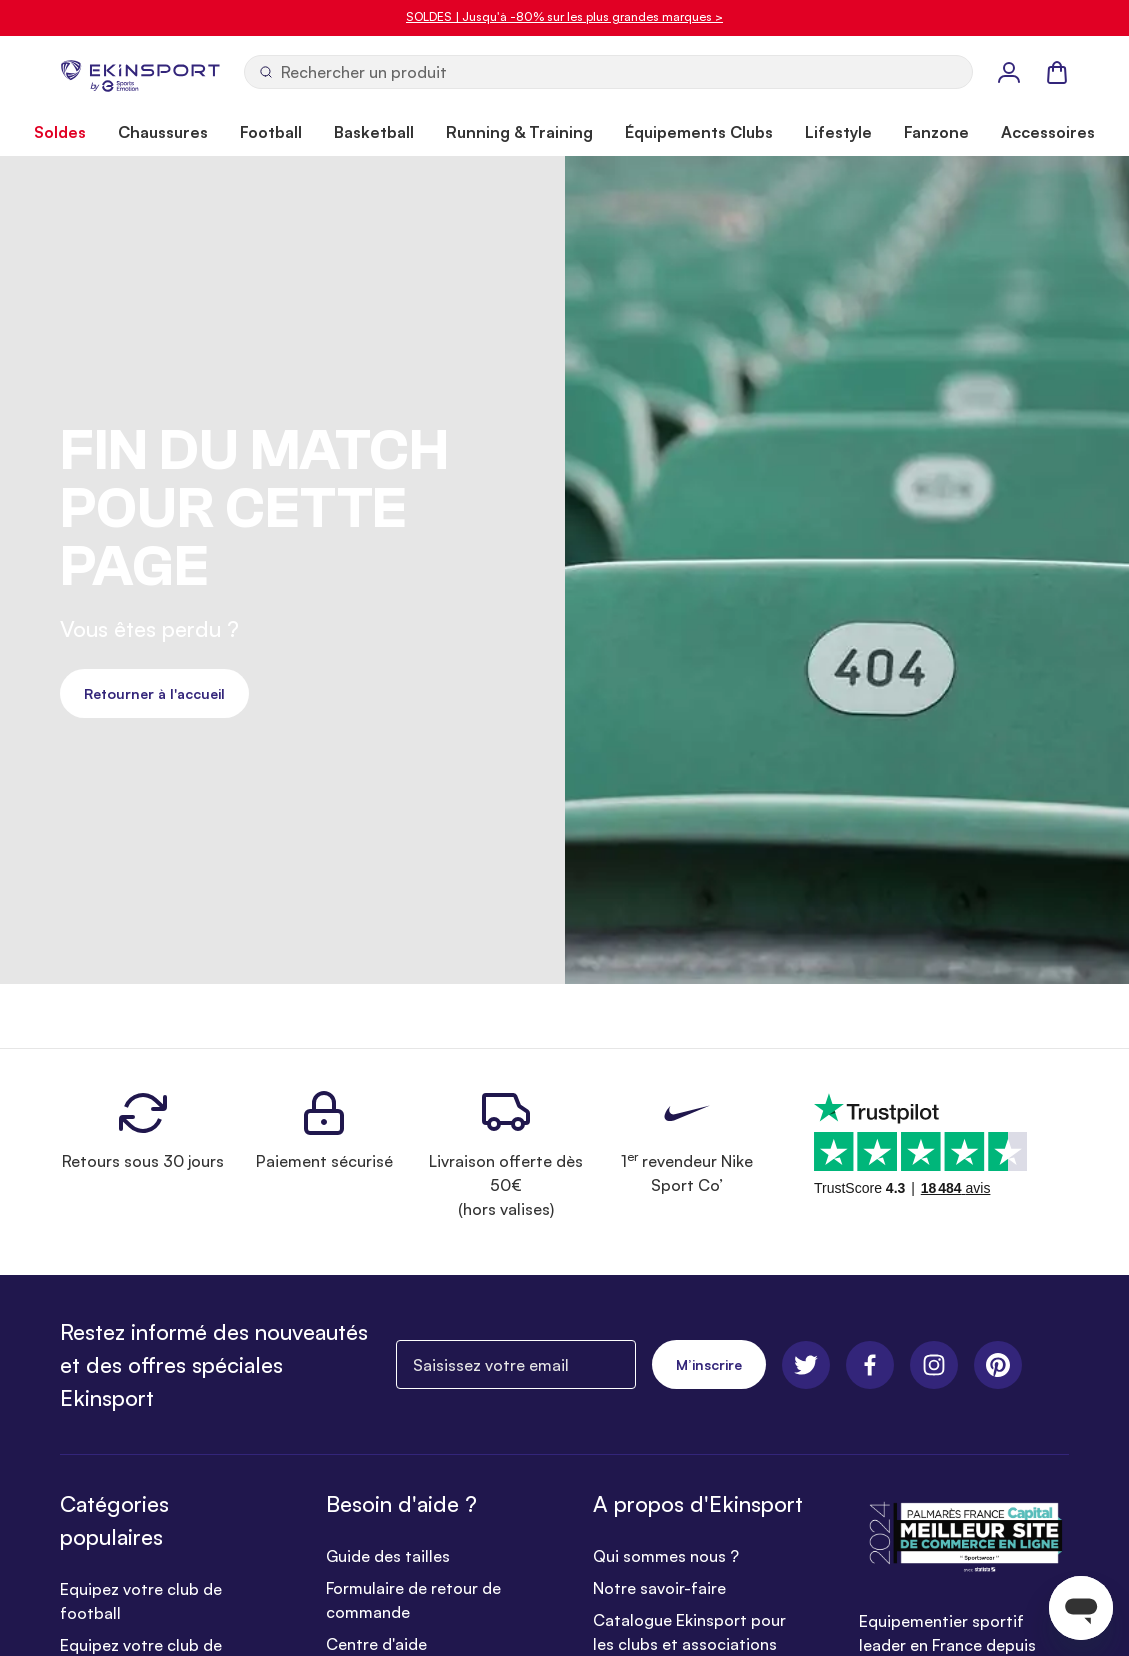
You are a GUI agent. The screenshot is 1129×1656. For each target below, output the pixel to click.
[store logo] (140, 72)
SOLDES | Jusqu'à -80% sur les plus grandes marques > (564, 16)
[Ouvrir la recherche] (608, 72)
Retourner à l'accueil (154, 693)
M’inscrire (709, 1364)
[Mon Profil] (1009, 72)
